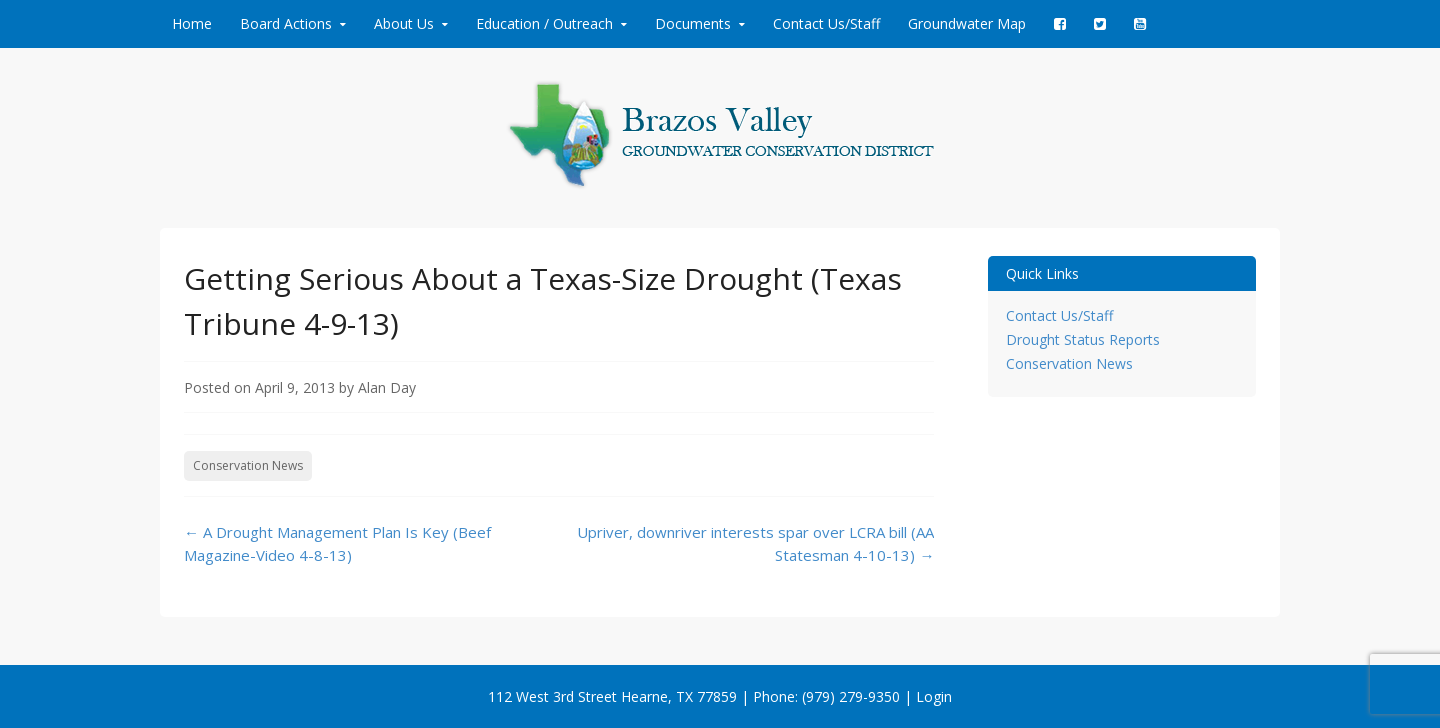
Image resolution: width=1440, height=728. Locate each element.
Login (934, 696)
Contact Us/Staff (826, 23)
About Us (404, 23)
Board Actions (286, 23)
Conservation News (248, 465)
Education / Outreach (544, 23)
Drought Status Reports (1083, 339)
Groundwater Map (967, 23)
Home (192, 23)
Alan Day (387, 387)
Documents (693, 23)
